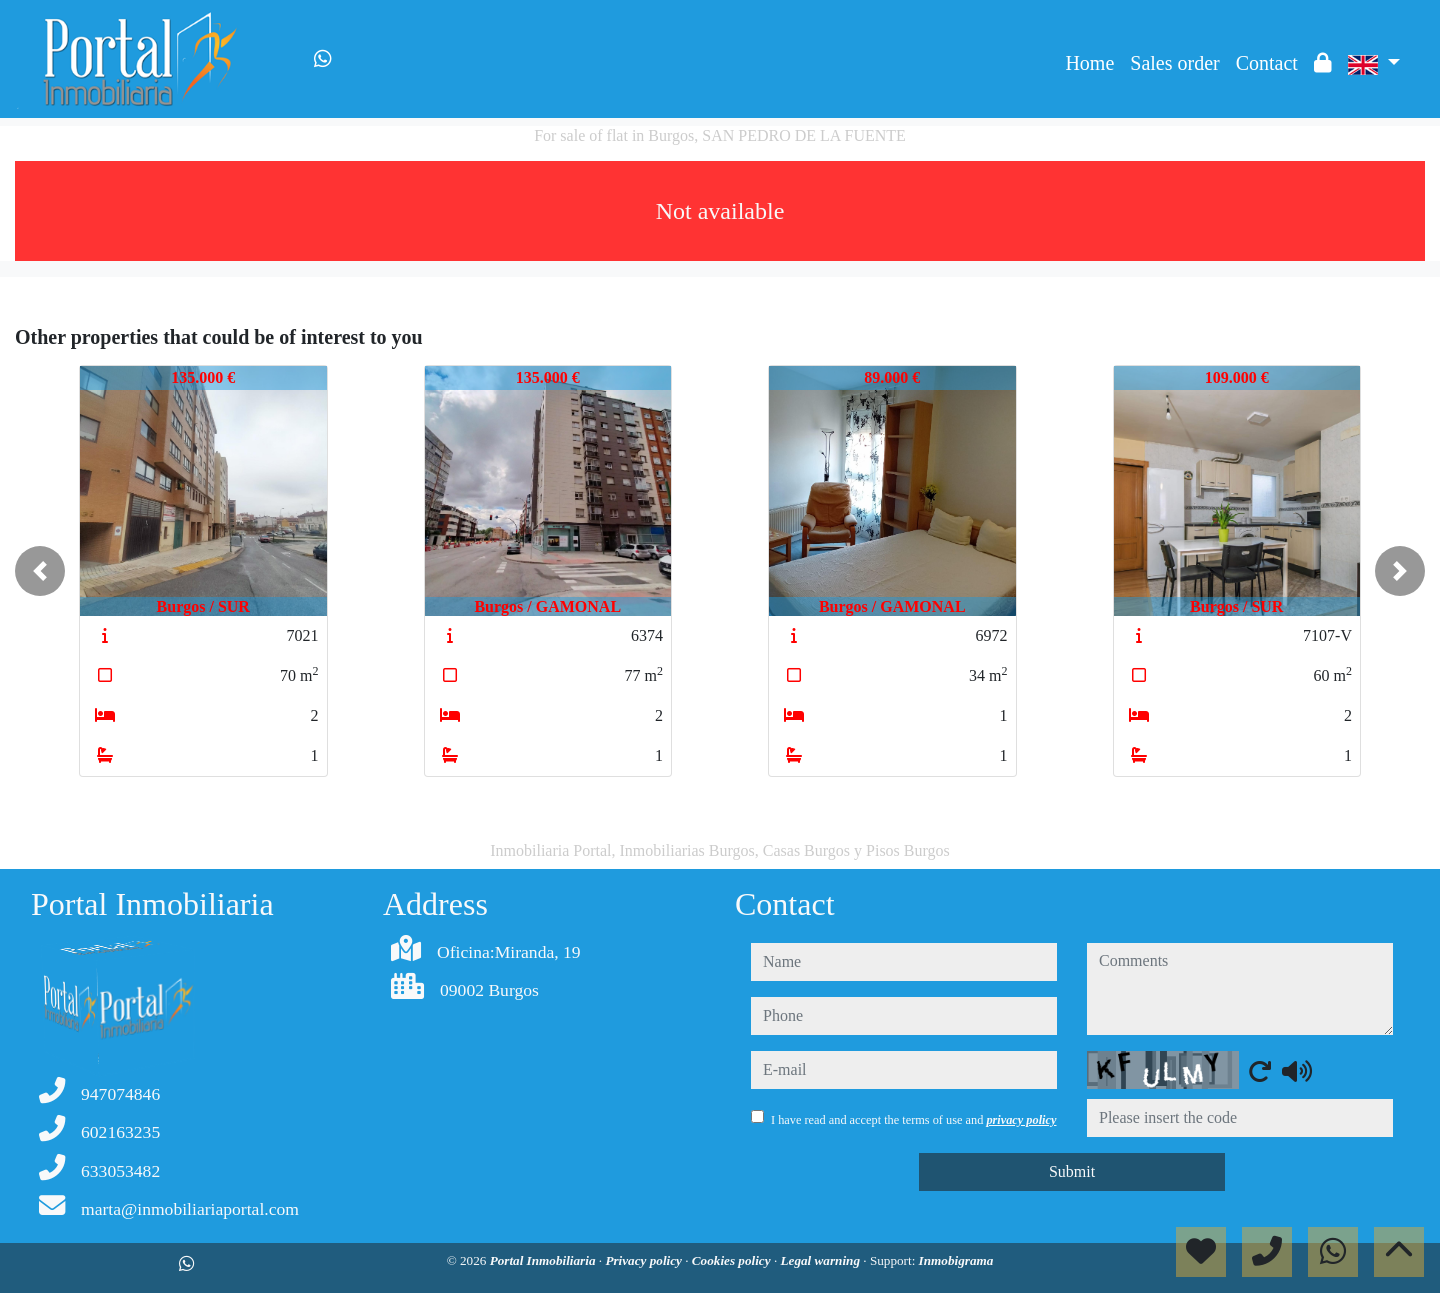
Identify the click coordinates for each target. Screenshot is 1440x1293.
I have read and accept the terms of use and (913, 1120)
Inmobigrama (956, 1260)
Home (1089, 63)
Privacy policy (645, 1260)
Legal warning (821, 1260)
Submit (1072, 1171)
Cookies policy (733, 1260)
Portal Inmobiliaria (544, 1260)
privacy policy (1021, 1120)
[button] (40, 571)
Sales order (1174, 63)
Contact (1267, 63)
